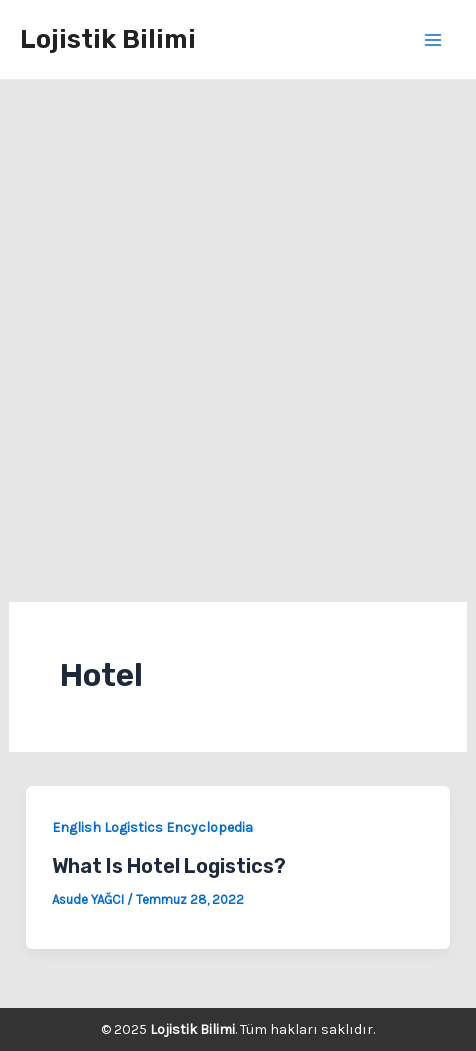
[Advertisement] (238, 328)
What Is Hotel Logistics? (169, 866)
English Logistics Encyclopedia (152, 827)
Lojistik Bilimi (108, 39)
